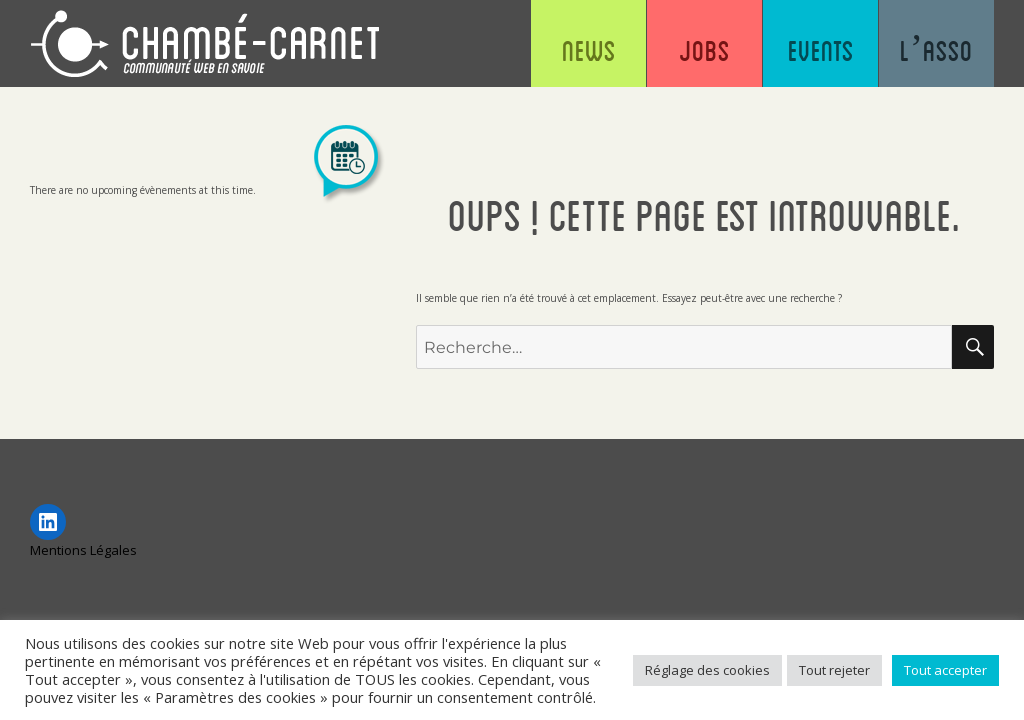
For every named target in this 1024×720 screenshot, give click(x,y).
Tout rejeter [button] (834, 670)
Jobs (704, 50)
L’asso (936, 50)
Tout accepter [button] (945, 670)
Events (821, 50)
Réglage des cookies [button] (707, 670)
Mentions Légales (83, 550)
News (589, 50)
